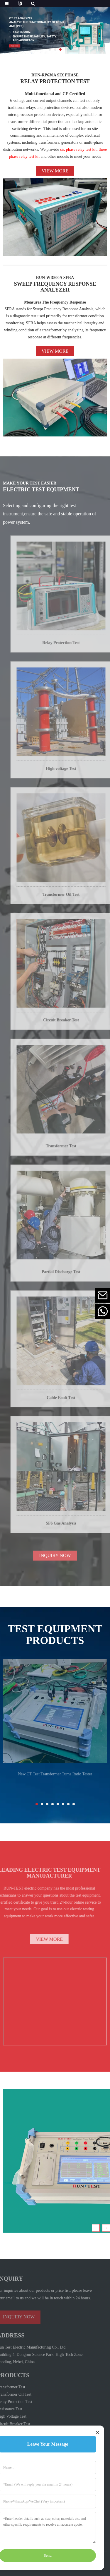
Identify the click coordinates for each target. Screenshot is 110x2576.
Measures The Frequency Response (55, 302)
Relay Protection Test (72, 647)
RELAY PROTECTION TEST (54, 81)
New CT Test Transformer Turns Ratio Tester (55, 1778)
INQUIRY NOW (55, 1559)
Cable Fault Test (72, 1402)
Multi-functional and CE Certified (55, 94)
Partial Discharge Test (72, 1276)
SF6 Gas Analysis (72, 1528)
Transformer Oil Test (72, 899)
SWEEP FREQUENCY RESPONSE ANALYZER (55, 287)
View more (55, 170)
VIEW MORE (38, 1939)
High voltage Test (72, 773)
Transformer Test (72, 1150)
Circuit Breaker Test (72, 1024)
